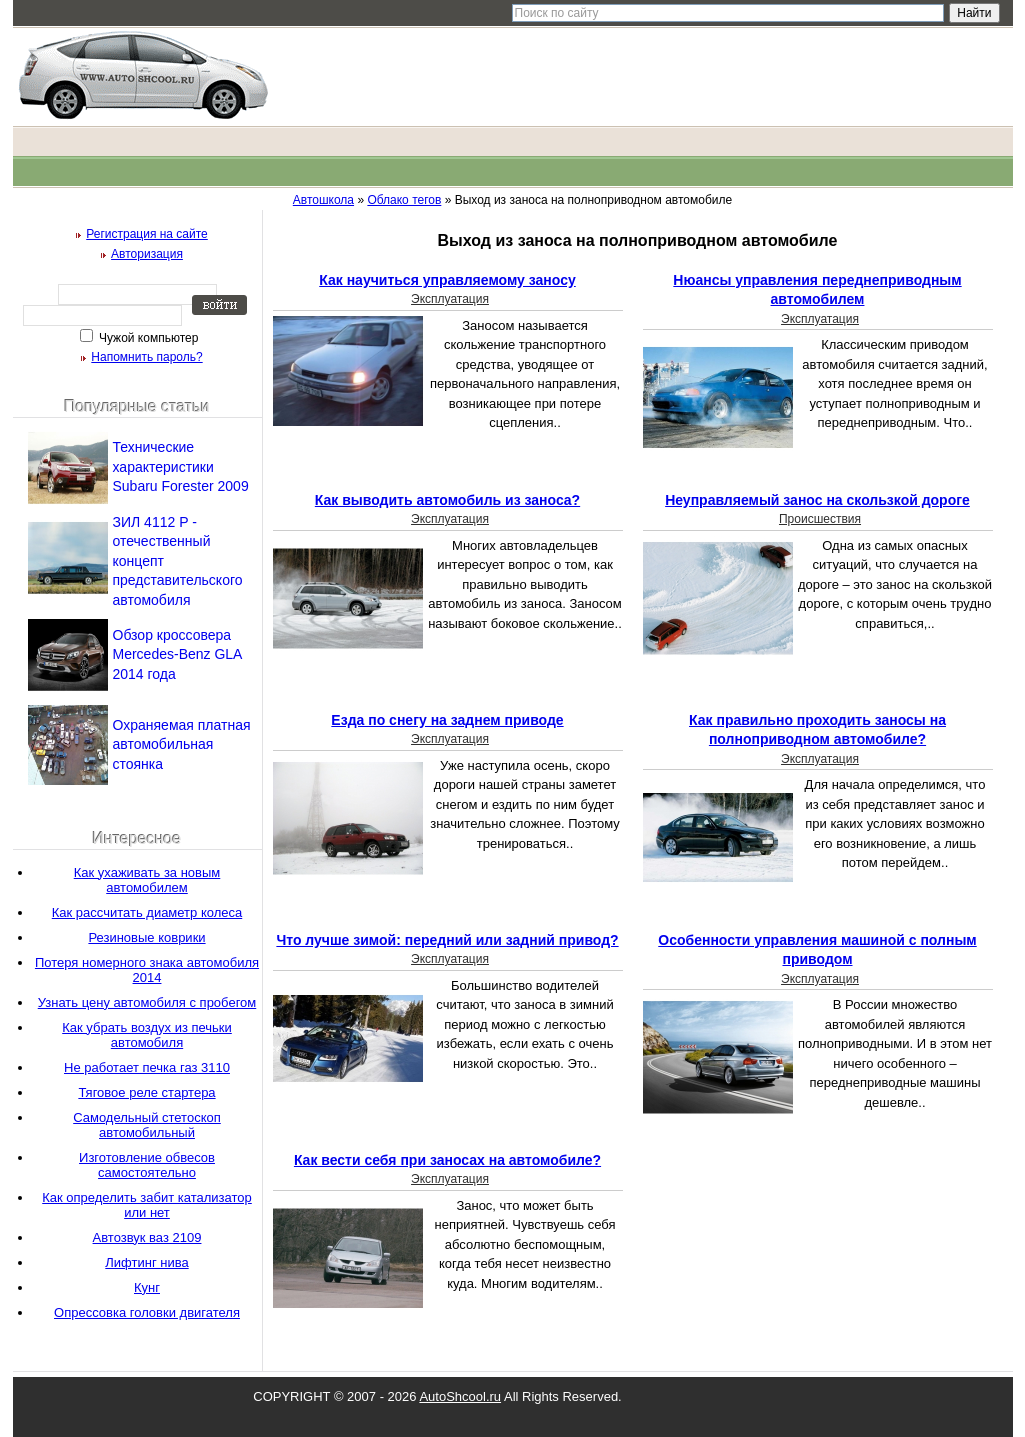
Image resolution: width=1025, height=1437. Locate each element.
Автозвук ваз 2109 (147, 1237)
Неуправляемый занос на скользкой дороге (817, 500)
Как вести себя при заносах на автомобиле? (447, 1160)
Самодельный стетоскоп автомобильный (147, 1125)
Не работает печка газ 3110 (147, 1067)
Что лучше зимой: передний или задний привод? (447, 940)
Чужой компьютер (147, 338)
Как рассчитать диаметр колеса (147, 912)
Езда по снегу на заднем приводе (447, 720)
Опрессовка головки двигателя (147, 1312)
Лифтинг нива (146, 1262)
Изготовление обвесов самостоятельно (147, 1165)
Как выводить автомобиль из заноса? (447, 500)
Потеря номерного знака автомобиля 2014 (147, 970)
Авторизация (147, 254)
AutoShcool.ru (460, 1396)
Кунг (147, 1287)
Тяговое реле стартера (146, 1092)
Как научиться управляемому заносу (447, 280)
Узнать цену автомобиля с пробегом (147, 1002)
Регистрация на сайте (147, 234)
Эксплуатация (450, 299)
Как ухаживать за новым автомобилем (147, 880)
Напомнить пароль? (146, 357)
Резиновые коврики (146, 937)
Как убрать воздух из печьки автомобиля (147, 1035)
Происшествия (820, 519)
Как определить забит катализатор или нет (147, 1205)
